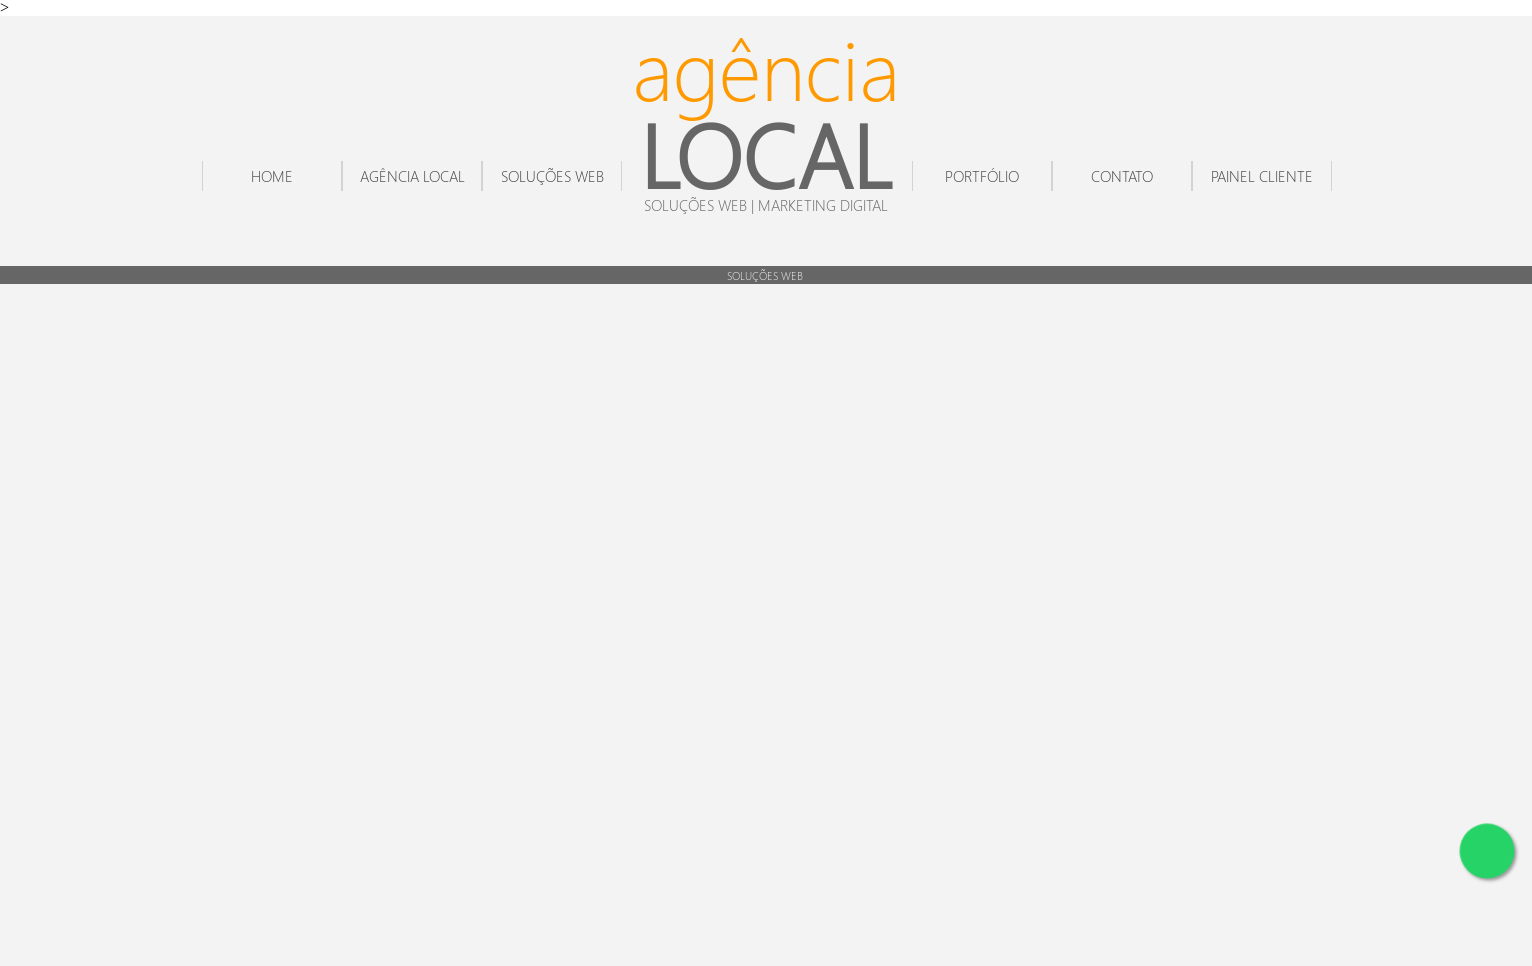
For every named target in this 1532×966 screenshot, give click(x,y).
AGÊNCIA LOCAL (412, 176)
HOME (272, 176)
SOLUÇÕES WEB (552, 176)
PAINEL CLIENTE (1262, 176)
